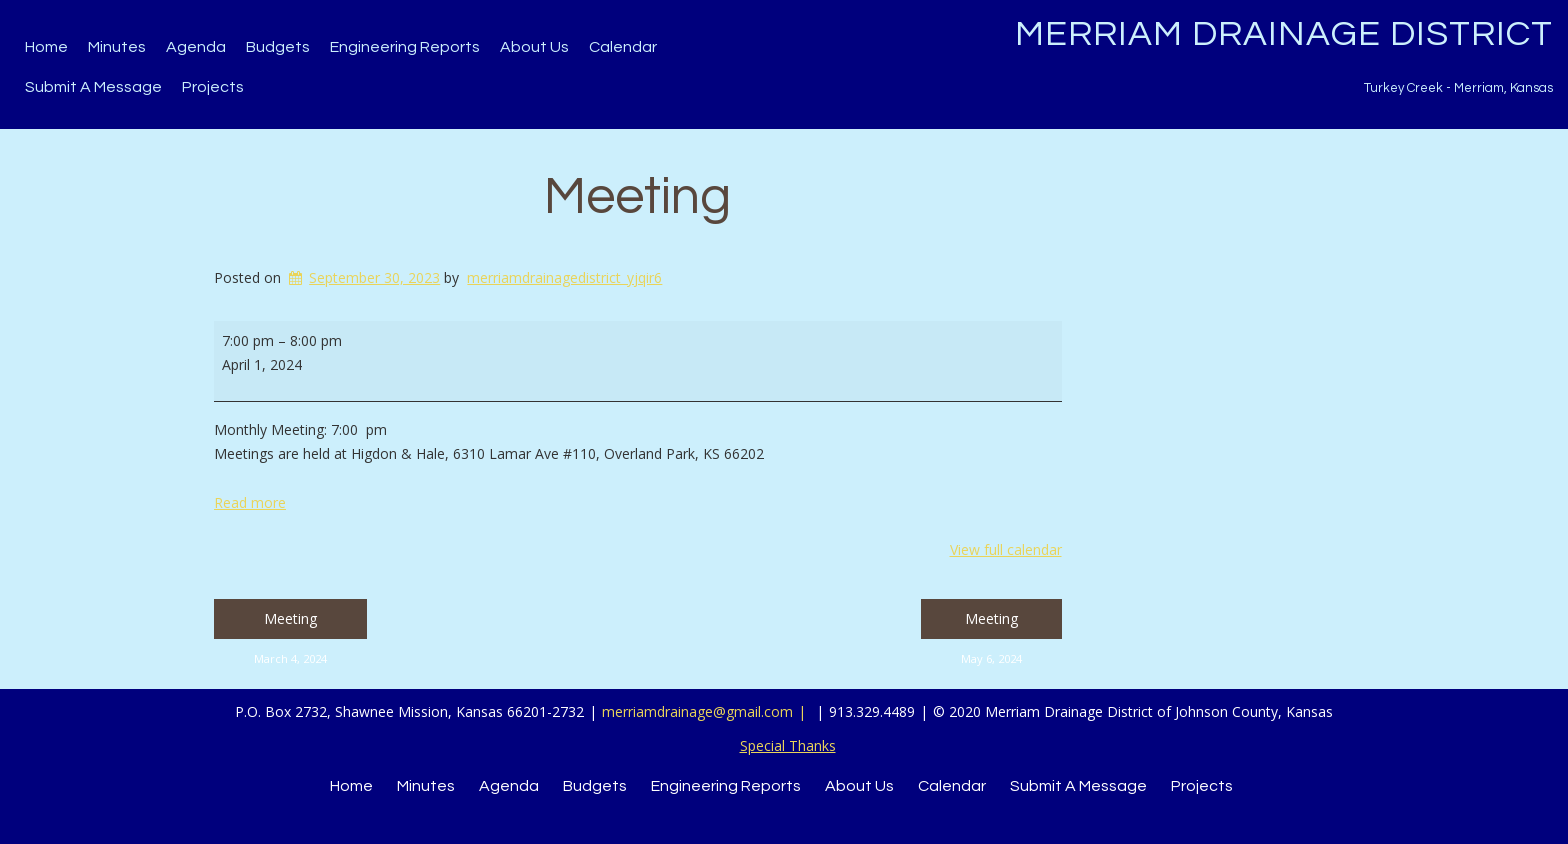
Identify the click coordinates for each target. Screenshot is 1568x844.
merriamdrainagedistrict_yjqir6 (564, 277)
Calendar (623, 47)
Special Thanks (788, 745)
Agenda (196, 47)
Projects (213, 87)
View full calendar (1006, 549)
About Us (534, 47)
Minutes (117, 47)
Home (46, 47)
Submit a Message (93, 87)
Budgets (278, 47)
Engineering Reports (405, 47)
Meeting (637, 197)
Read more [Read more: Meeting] (250, 502)
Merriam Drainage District (1284, 34)
